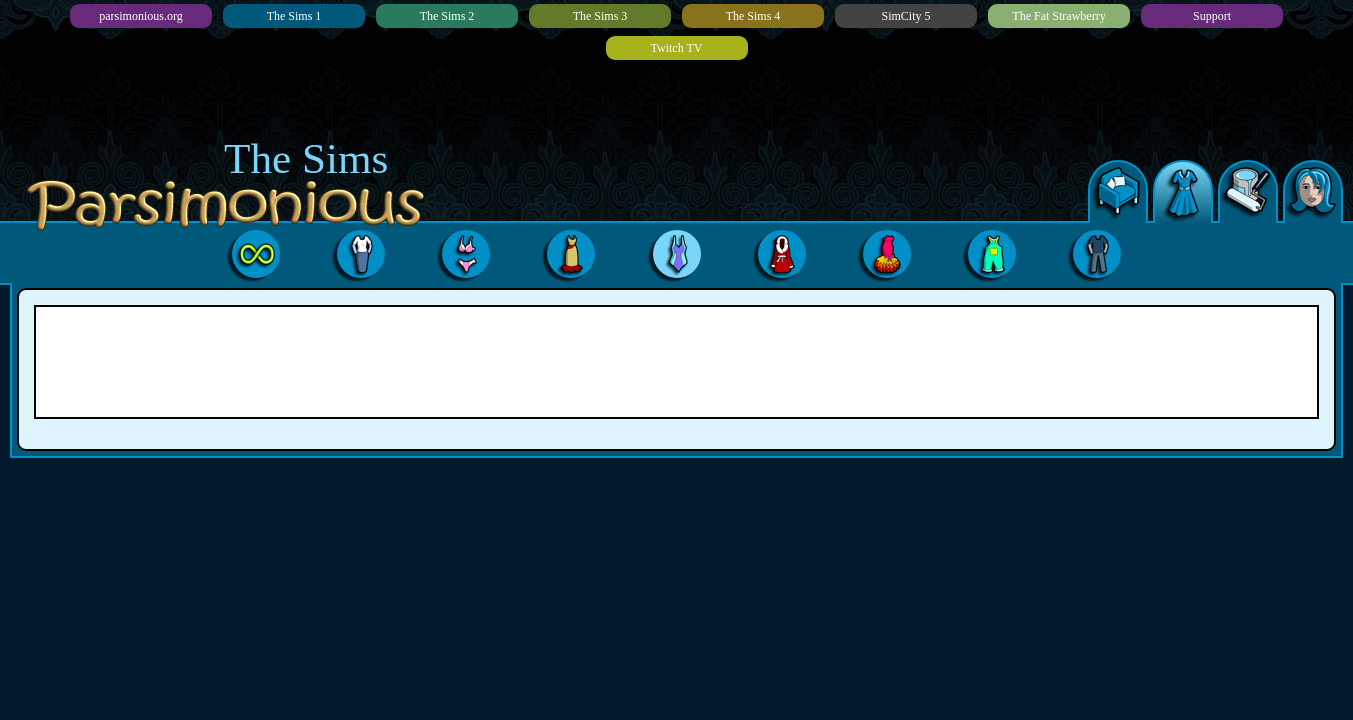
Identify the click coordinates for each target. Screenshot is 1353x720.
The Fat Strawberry (1058, 16)
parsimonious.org (140, 16)
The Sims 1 (294, 16)
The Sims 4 (753, 16)
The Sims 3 (600, 16)
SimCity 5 (905, 16)
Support (1212, 16)
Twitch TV (677, 48)
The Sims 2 (447, 16)
